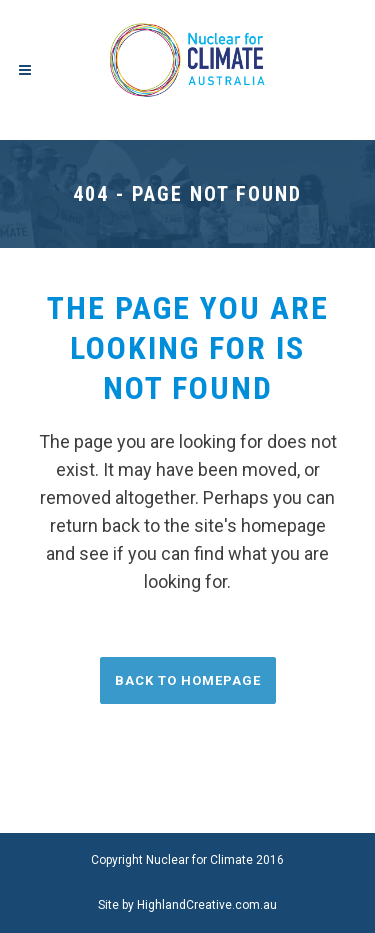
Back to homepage (188, 680)
